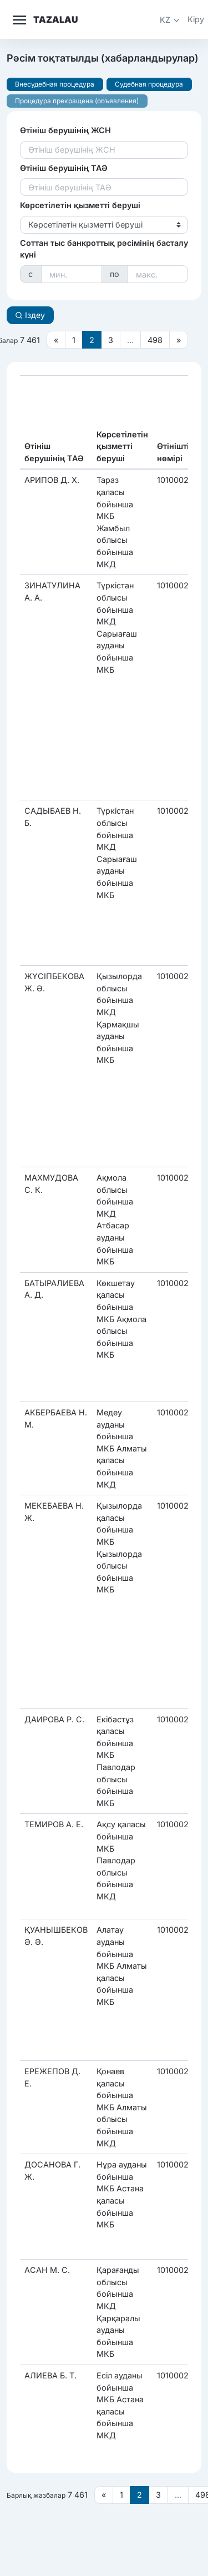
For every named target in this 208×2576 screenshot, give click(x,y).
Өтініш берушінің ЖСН (65, 130)
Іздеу (30, 315)
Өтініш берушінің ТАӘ (64, 168)
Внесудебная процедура (54, 84)
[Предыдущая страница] (56, 340)
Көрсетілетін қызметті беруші (80, 205)
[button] (170, 19)
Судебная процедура (149, 84)
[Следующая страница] (178, 340)
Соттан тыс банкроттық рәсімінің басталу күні (104, 249)
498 (155, 340)
